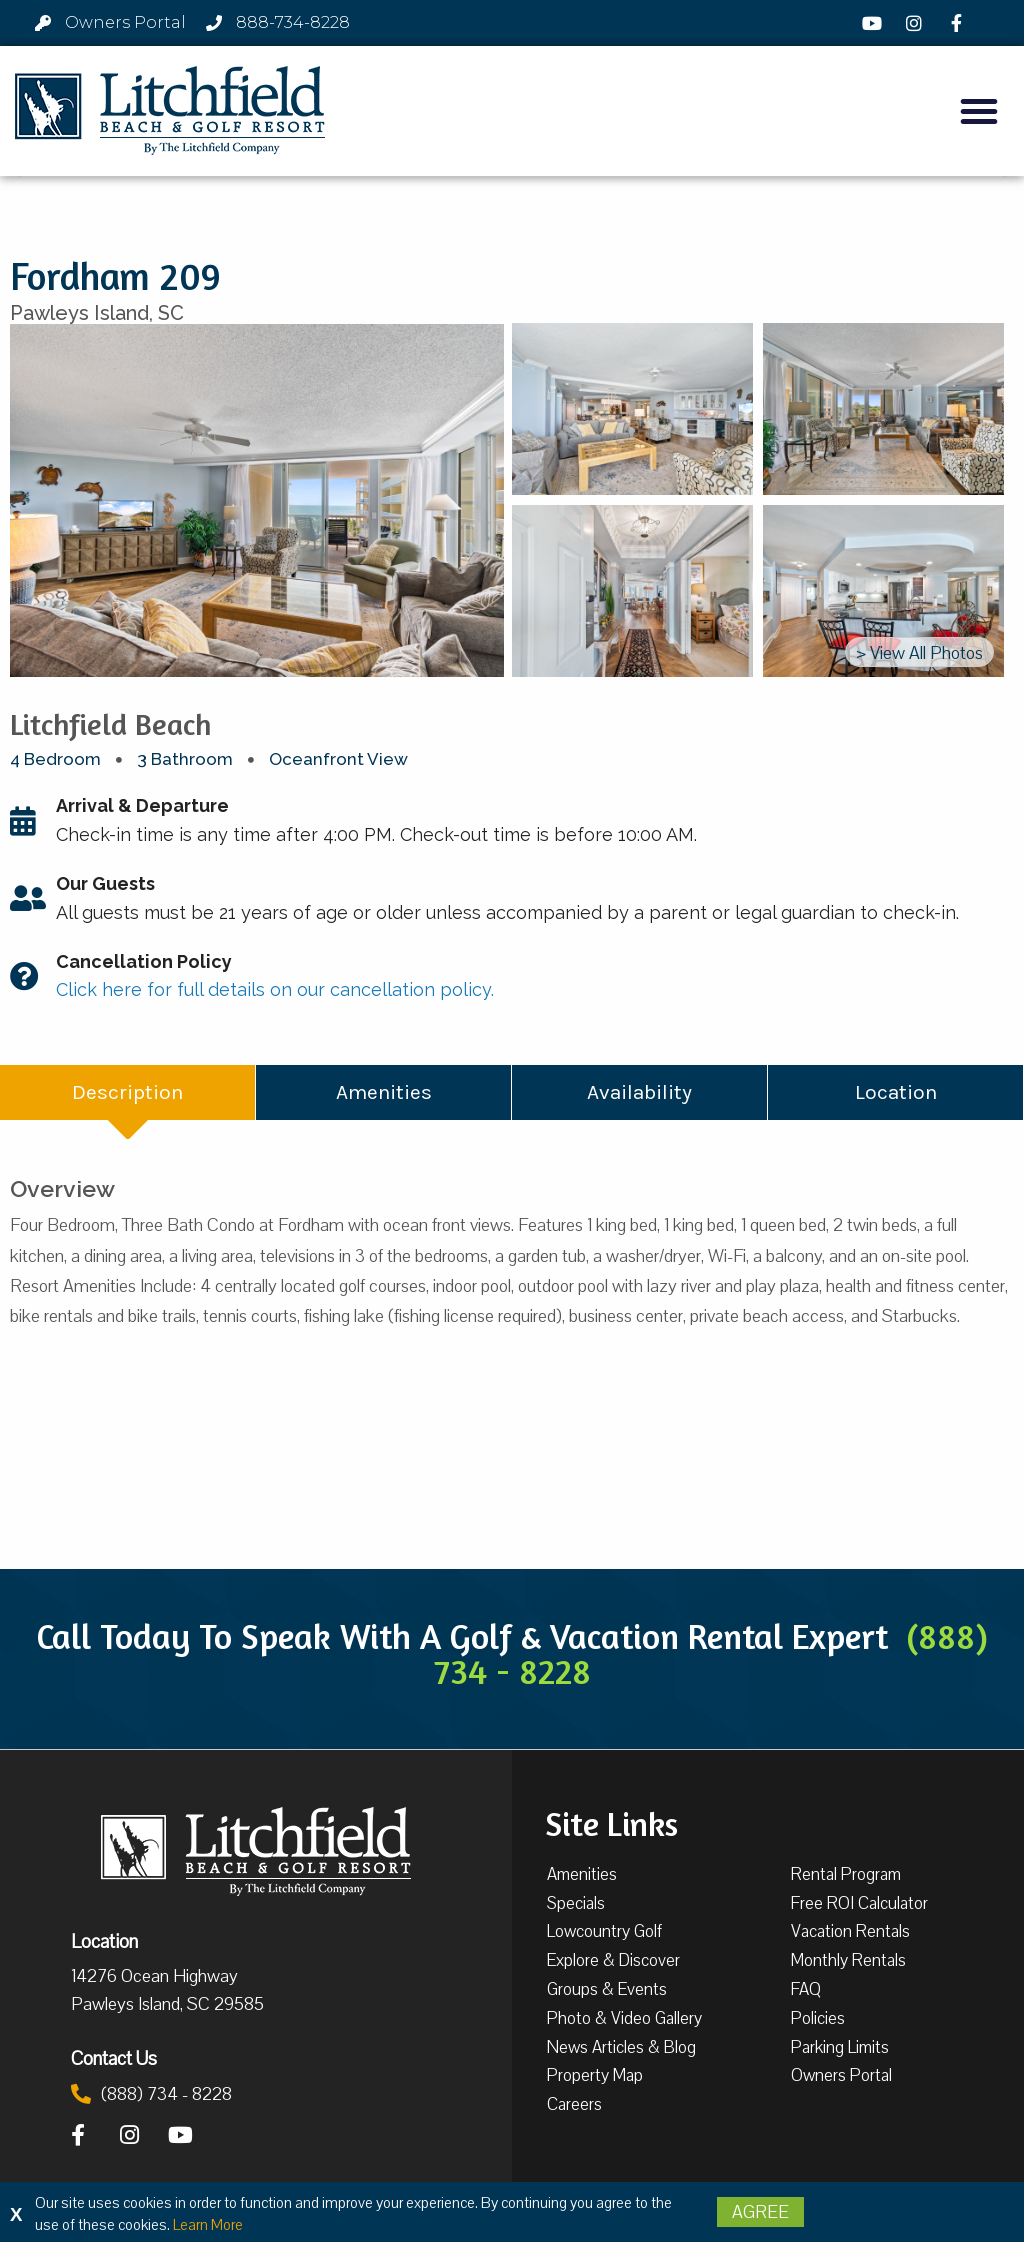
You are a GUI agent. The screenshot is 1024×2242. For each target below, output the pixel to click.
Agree (760, 2212)
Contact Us (114, 2058)
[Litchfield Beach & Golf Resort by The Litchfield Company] (170, 111)
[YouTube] (874, 23)
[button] (979, 111)
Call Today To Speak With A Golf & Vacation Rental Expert (512, 1653)
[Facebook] (959, 23)
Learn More (208, 2225)
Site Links (611, 1822)
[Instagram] (917, 23)
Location (104, 1941)
